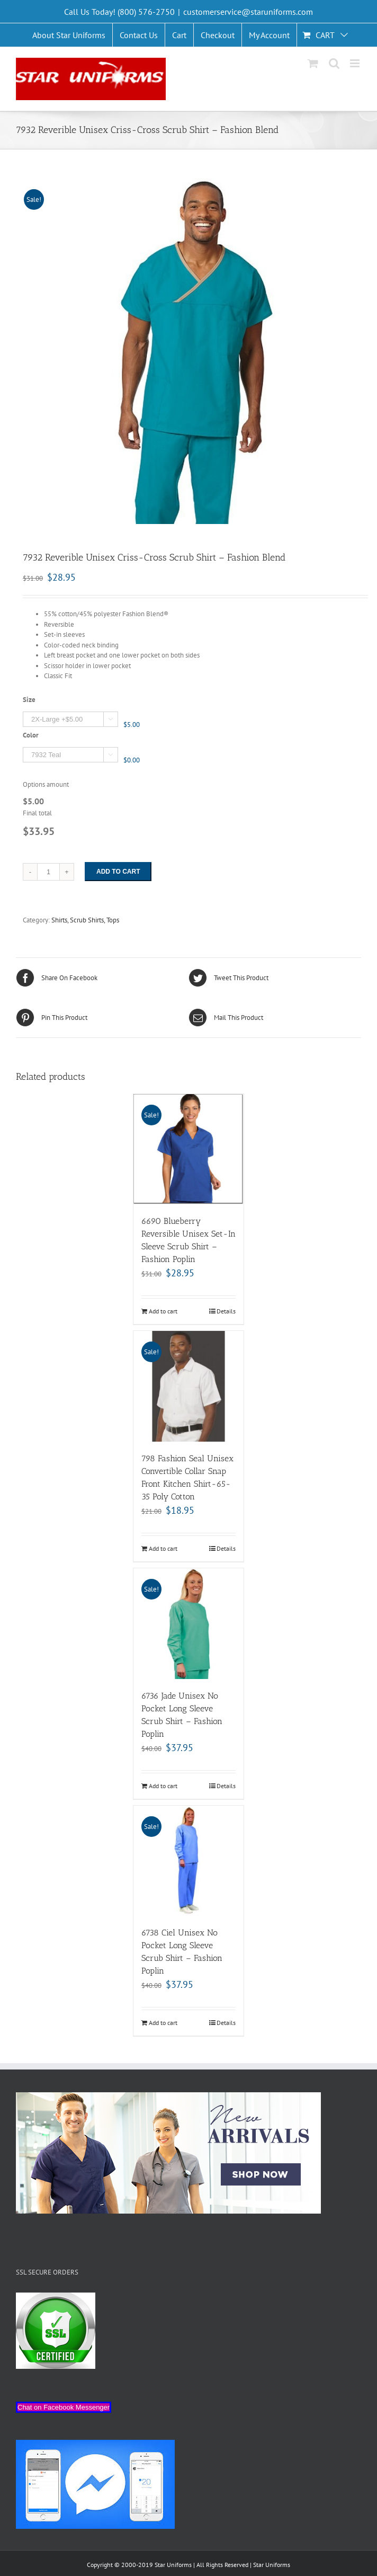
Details (226, 1311)
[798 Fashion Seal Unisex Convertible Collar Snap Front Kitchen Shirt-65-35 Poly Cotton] (188, 1386)
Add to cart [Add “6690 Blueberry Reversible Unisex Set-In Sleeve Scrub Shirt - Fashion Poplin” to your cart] (163, 1311)
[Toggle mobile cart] (313, 63)
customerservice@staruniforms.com (248, 11)
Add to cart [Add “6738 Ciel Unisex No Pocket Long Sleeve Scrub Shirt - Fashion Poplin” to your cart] (163, 2023)
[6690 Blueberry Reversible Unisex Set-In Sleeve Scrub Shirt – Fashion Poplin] (188, 1149)
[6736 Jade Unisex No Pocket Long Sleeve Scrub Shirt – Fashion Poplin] (188, 1623)
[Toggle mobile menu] (355, 63)
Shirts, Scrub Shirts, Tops (85, 920)
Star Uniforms (271, 2565)
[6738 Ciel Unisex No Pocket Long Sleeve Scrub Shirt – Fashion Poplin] (188, 1861)
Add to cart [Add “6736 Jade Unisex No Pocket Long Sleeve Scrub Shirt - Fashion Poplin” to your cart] (163, 1786)
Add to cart (118, 871)
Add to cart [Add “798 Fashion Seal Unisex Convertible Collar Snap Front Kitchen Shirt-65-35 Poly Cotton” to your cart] (163, 1548)
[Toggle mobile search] (334, 63)
